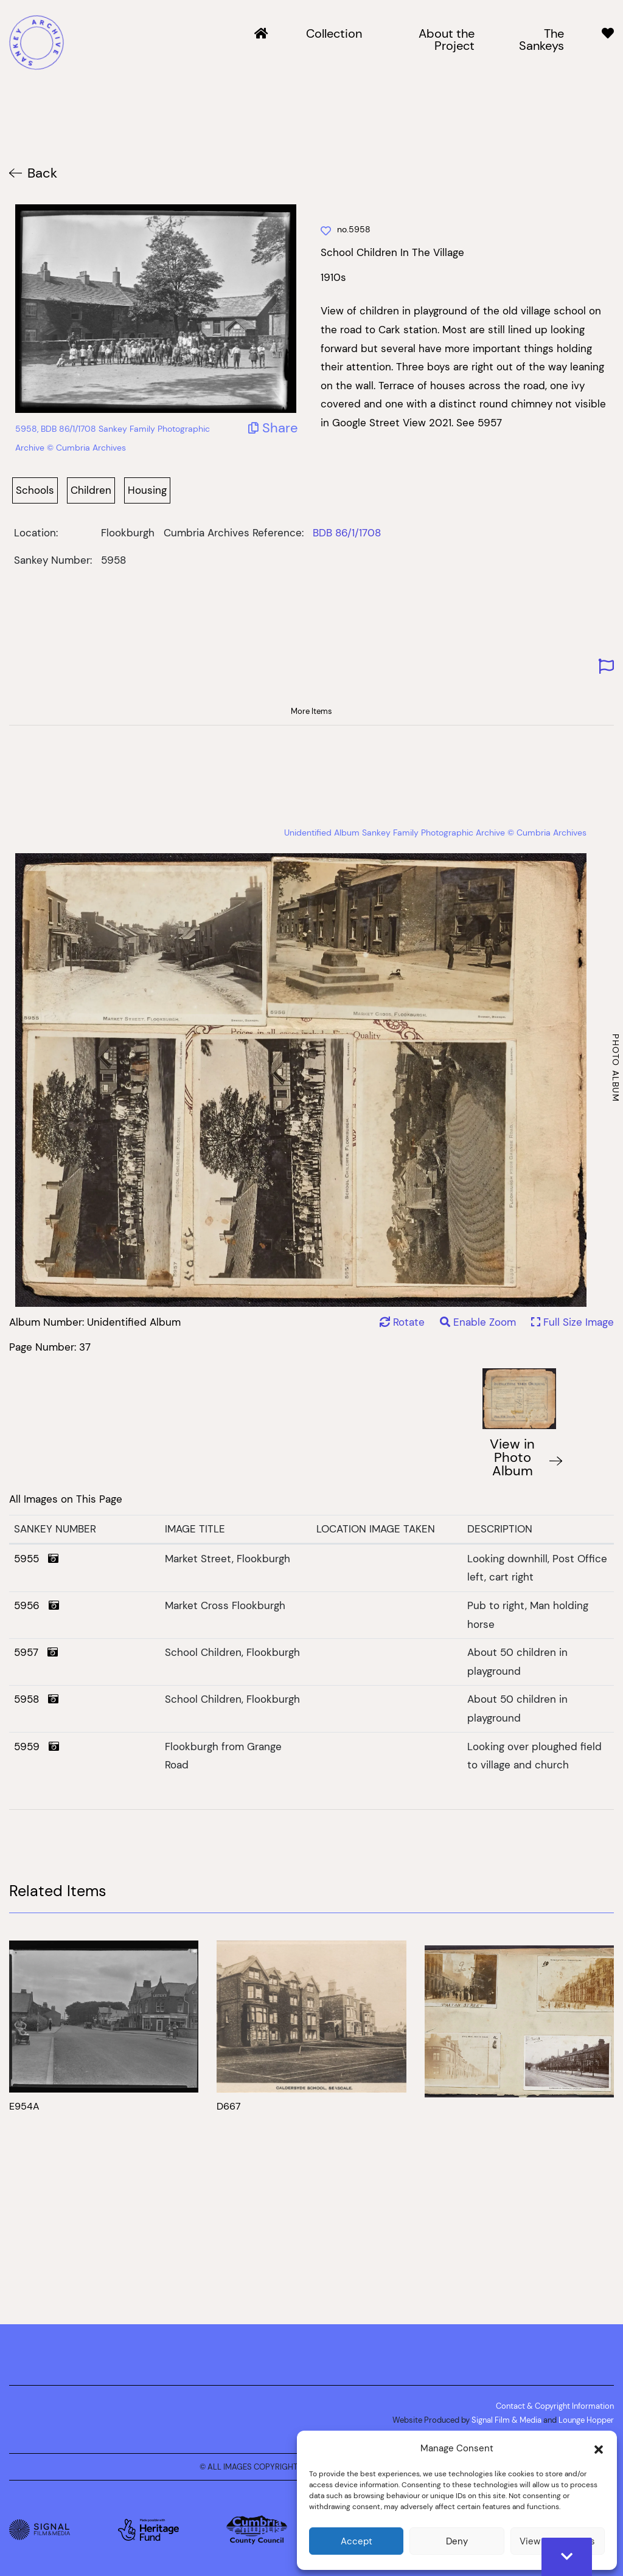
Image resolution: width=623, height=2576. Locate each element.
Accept (356, 2541)
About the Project (447, 40)
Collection (334, 34)
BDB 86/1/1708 (347, 533)
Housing (147, 490)
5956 (36, 1605)
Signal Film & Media (506, 2420)
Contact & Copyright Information (555, 2406)
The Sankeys (541, 40)
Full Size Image (572, 1322)
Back (42, 173)
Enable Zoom (479, 1322)
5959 (36, 1746)
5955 (36, 1559)
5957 (36, 1652)
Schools (35, 490)
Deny (457, 2541)
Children (91, 490)
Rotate (402, 1322)
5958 (36, 1699)
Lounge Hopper (586, 2420)
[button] (599, 2448)
